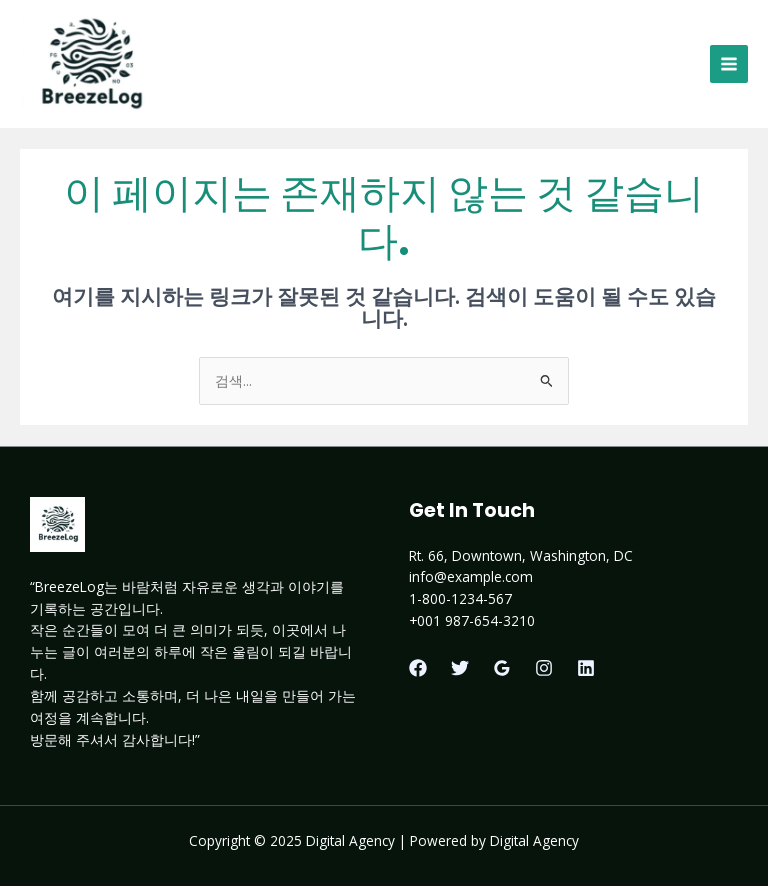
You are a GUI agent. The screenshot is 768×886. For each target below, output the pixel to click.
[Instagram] (544, 668)
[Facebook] (418, 668)
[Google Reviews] (502, 668)
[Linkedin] (586, 668)
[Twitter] (460, 668)
